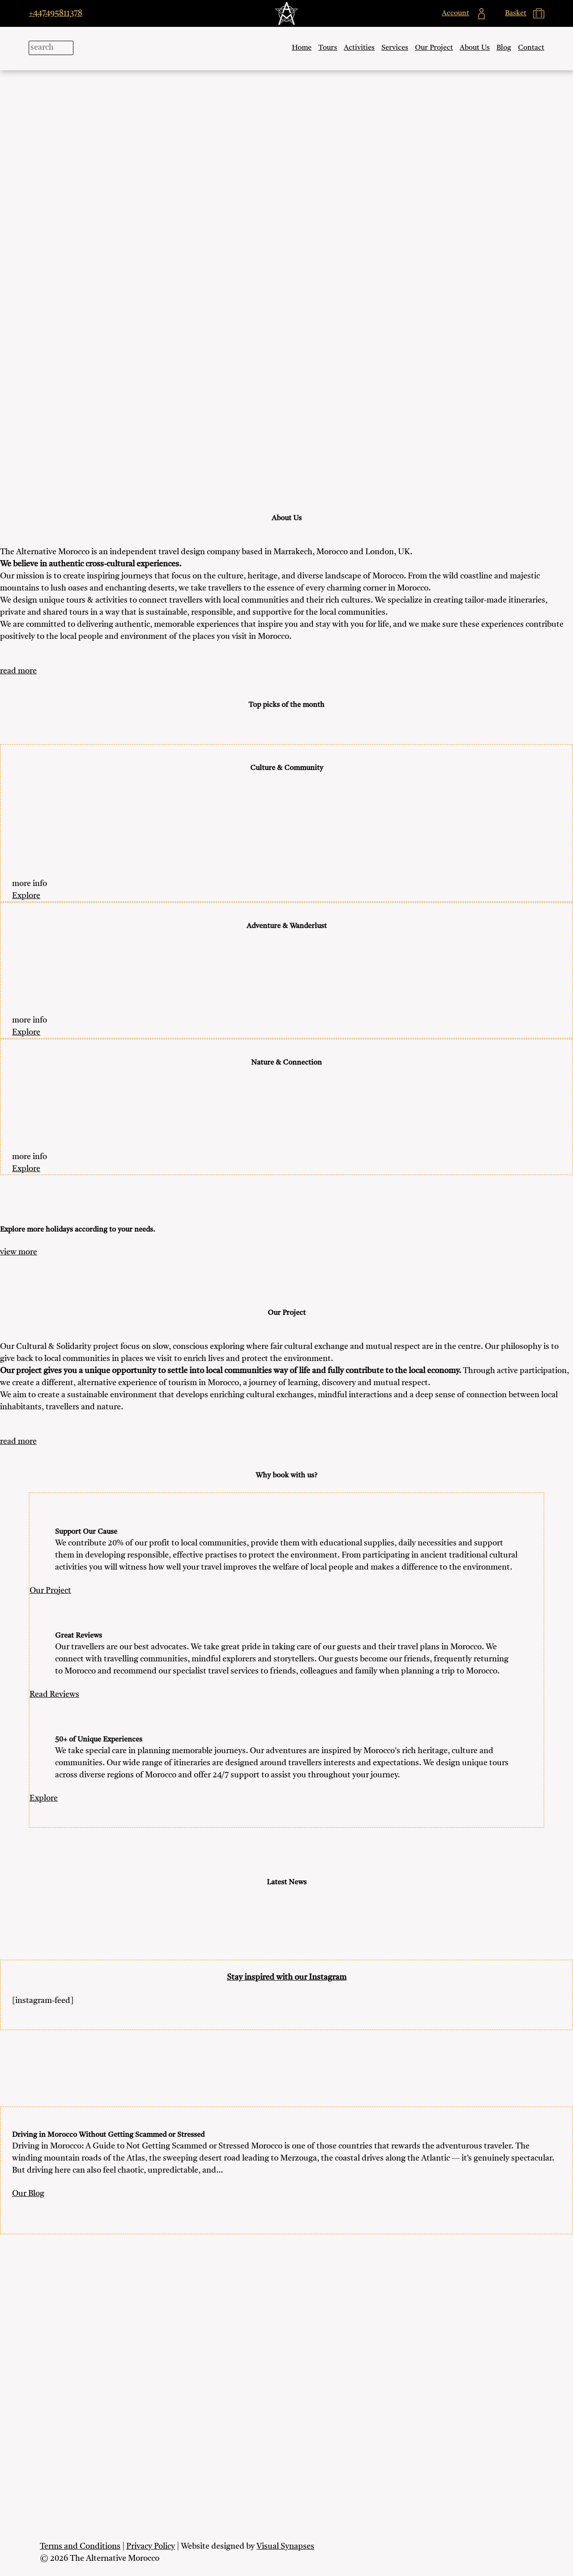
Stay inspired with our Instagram (286, 1977)
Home (302, 47)
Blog (503, 47)
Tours (327, 47)
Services (394, 47)
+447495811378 (55, 13)
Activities (359, 47)
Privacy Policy (150, 2546)
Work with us (287, 2430)
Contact (531, 47)
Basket (286, 2392)
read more (18, 671)
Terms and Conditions (80, 2546)
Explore (26, 896)
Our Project (434, 47)
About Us (475, 47)
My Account (286, 2373)
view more (18, 1252)
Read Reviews (54, 1694)
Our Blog (28, 2194)
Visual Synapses (285, 2546)
